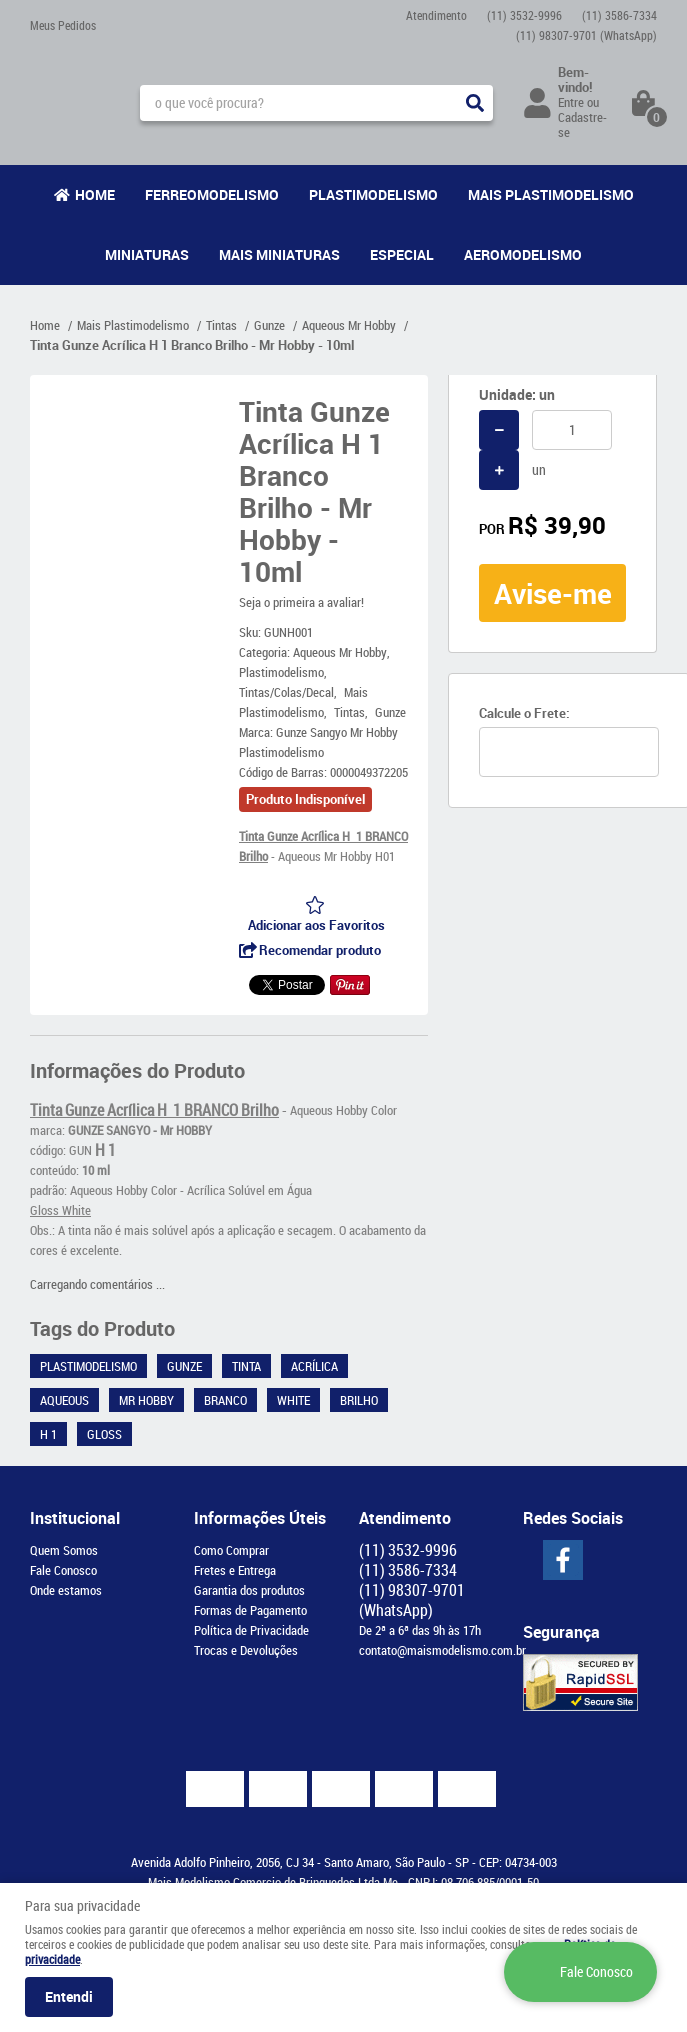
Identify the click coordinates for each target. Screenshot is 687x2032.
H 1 (48, 1434)
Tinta (246, 1366)
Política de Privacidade (251, 1630)
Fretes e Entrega (235, 1570)
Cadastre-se (582, 124)
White (293, 1400)
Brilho (359, 1400)
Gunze (184, 1366)
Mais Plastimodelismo (551, 194)
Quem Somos (64, 1550)
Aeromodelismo (523, 254)
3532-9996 (524, 15)
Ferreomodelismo (212, 194)
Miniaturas (147, 254)
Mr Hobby (146, 1400)
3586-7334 (619, 15)
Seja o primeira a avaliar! (301, 602)
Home (95, 194)
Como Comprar (231, 1550)
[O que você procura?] (475, 103)
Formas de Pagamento (250, 1610)
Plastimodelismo (373, 194)
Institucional (75, 1518)
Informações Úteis (260, 1518)
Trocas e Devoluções (246, 1650)
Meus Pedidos (63, 25)
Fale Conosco (63, 1570)
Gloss (104, 1434)
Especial (402, 254)
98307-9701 (586, 35)
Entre (571, 102)
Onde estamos (66, 1590)
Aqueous (64, 1400)
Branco (225, 1400)
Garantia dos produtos (249, 1590)
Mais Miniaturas (279, 254)
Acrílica (314, 1366)
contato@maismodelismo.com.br (442, 1650)
